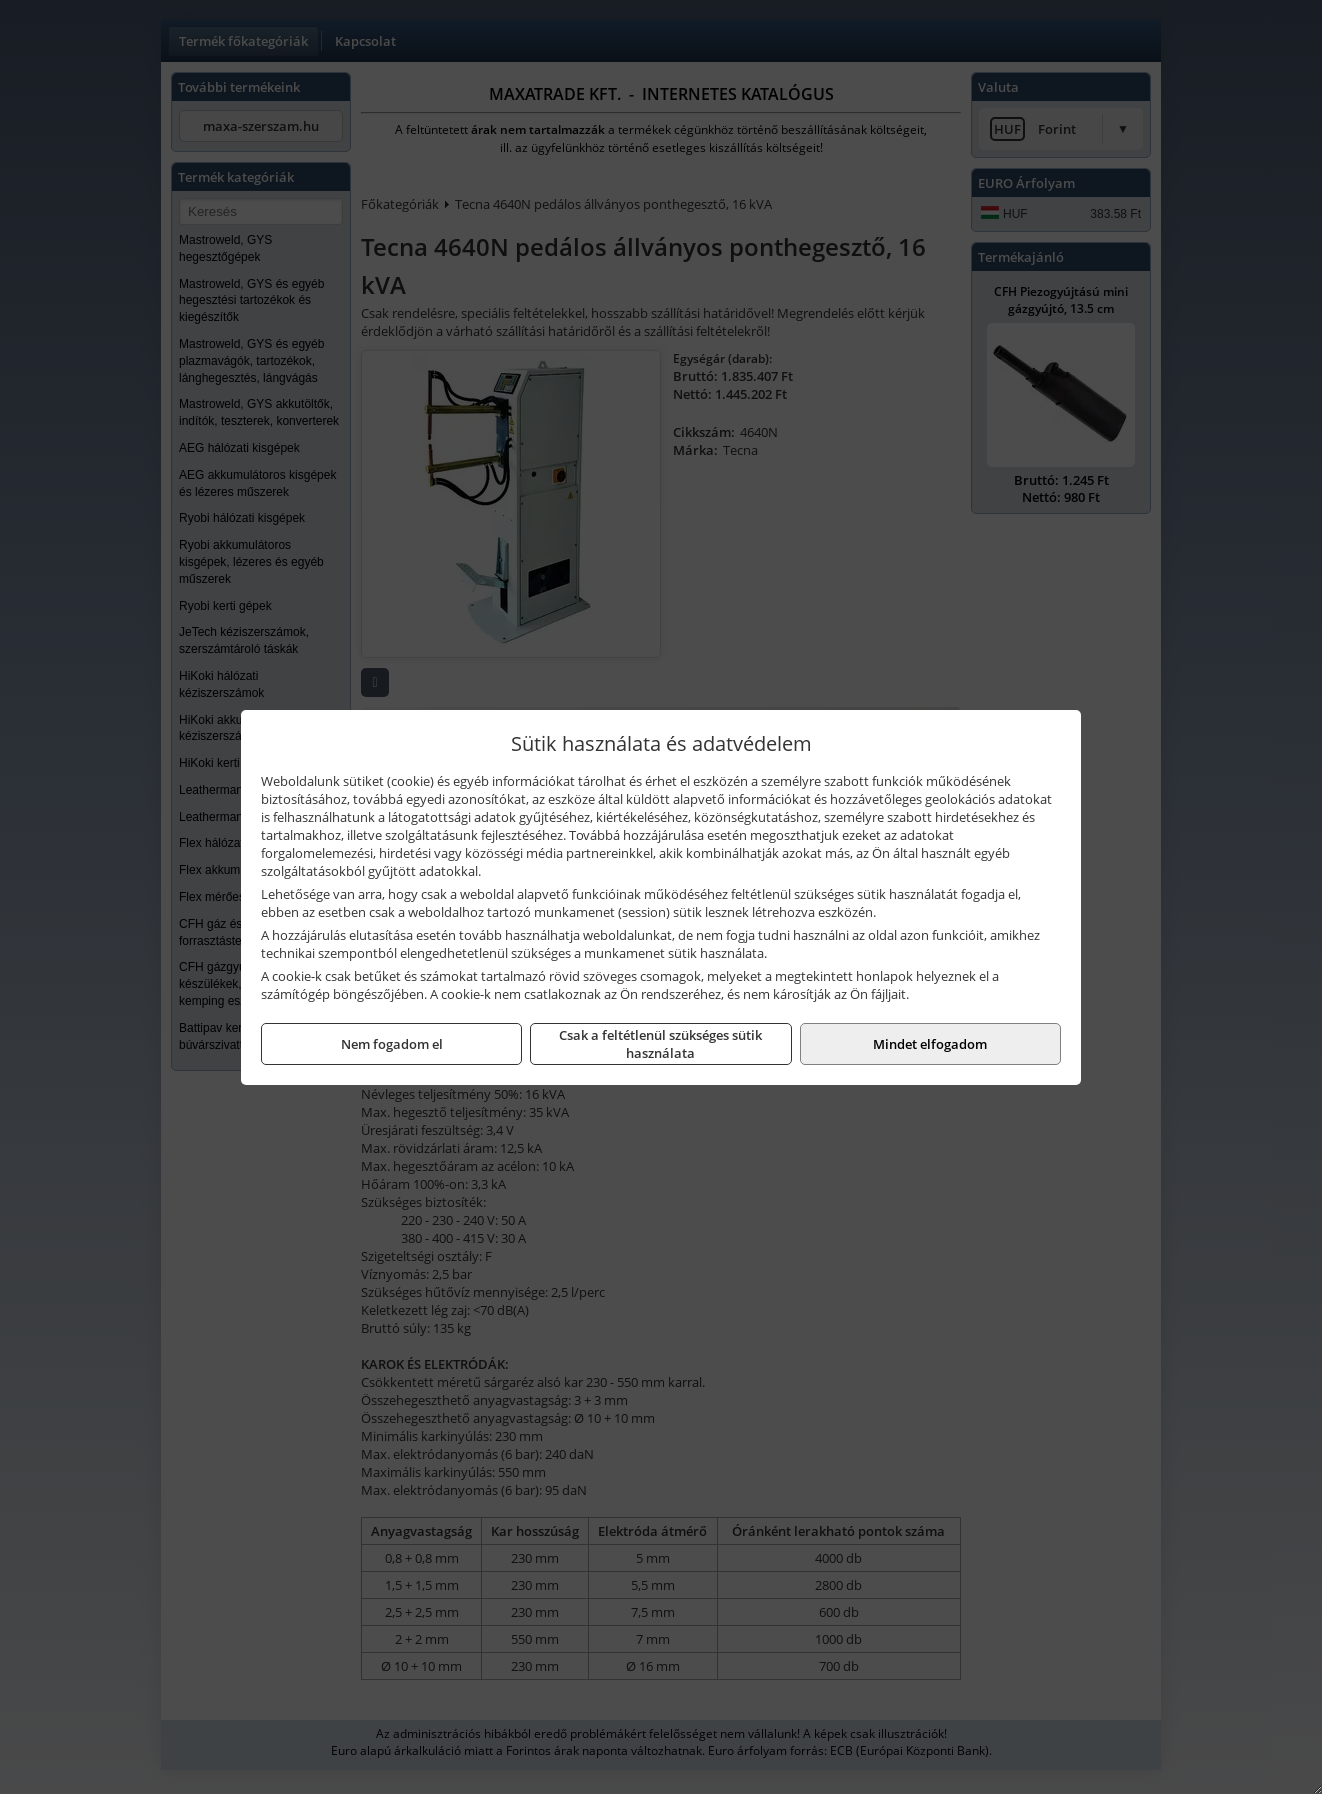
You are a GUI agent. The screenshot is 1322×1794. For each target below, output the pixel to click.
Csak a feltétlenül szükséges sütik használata (660, 1044)
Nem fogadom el (392, 1044)
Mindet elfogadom (930, 1044)
